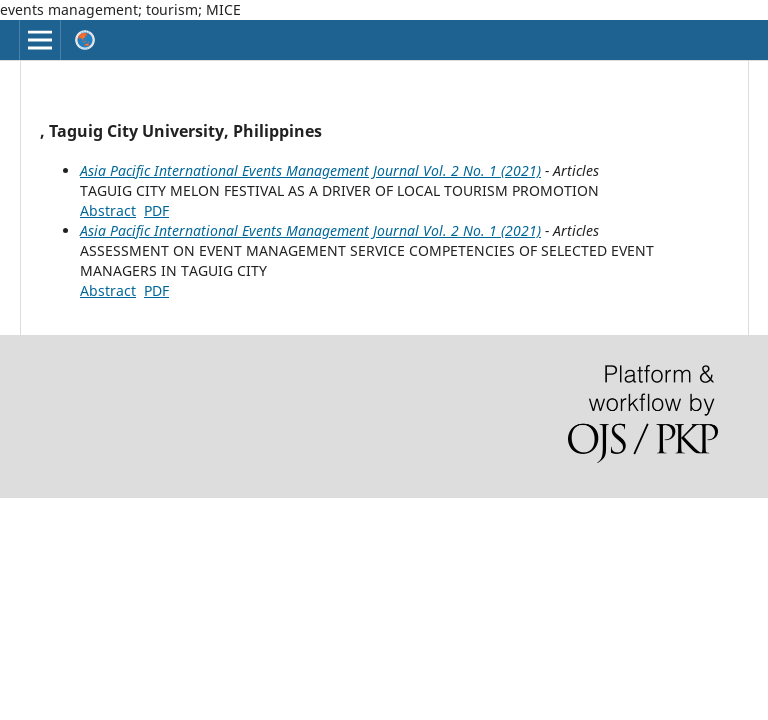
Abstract (108, 210)
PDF (156, 210)
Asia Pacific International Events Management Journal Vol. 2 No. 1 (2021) (310, 170)
